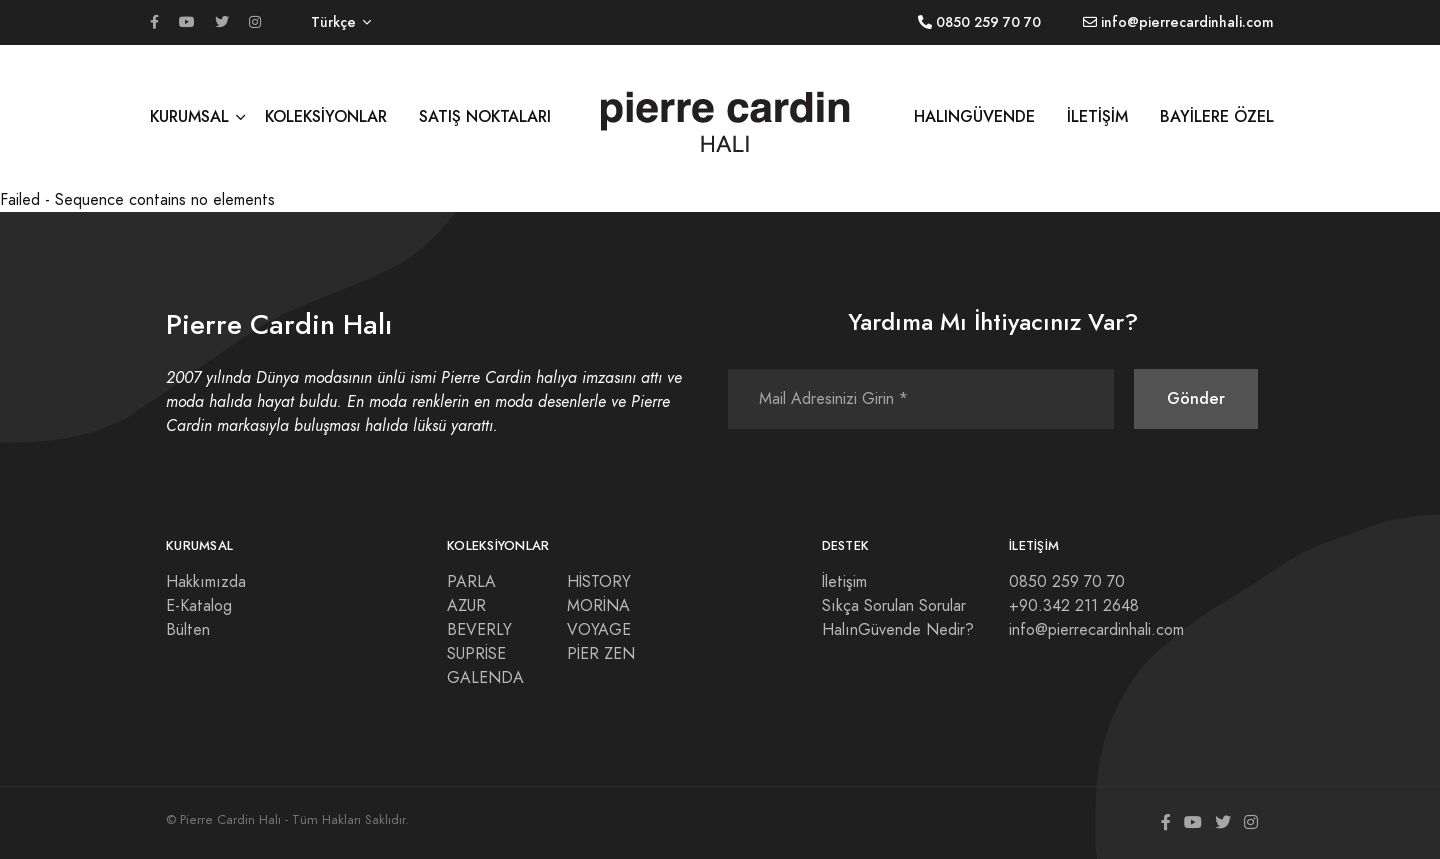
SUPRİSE (476, 654)
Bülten (188, 630)
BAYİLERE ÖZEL (1217, 116)
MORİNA (598, 606)
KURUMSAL (189, 116)
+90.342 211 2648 (1074, 606)
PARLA (471, 582)
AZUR (466, 606)
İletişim (844, 582)
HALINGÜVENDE (974, 116)
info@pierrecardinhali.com (1096, 630)
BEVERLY (479, 630)
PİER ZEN (601, 654)
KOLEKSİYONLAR (326, 116)
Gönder (1196, 398)
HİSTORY (599, 582)
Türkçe (333, 22)
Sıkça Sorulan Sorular (894, 606)
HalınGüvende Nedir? (898, 630)
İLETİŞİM (1097, 116)
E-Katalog (199, 606)
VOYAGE (599, 630)
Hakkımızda (206, 582)
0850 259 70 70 (1067, 582)
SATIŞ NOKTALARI (485, 116)
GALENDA (485, 678)
